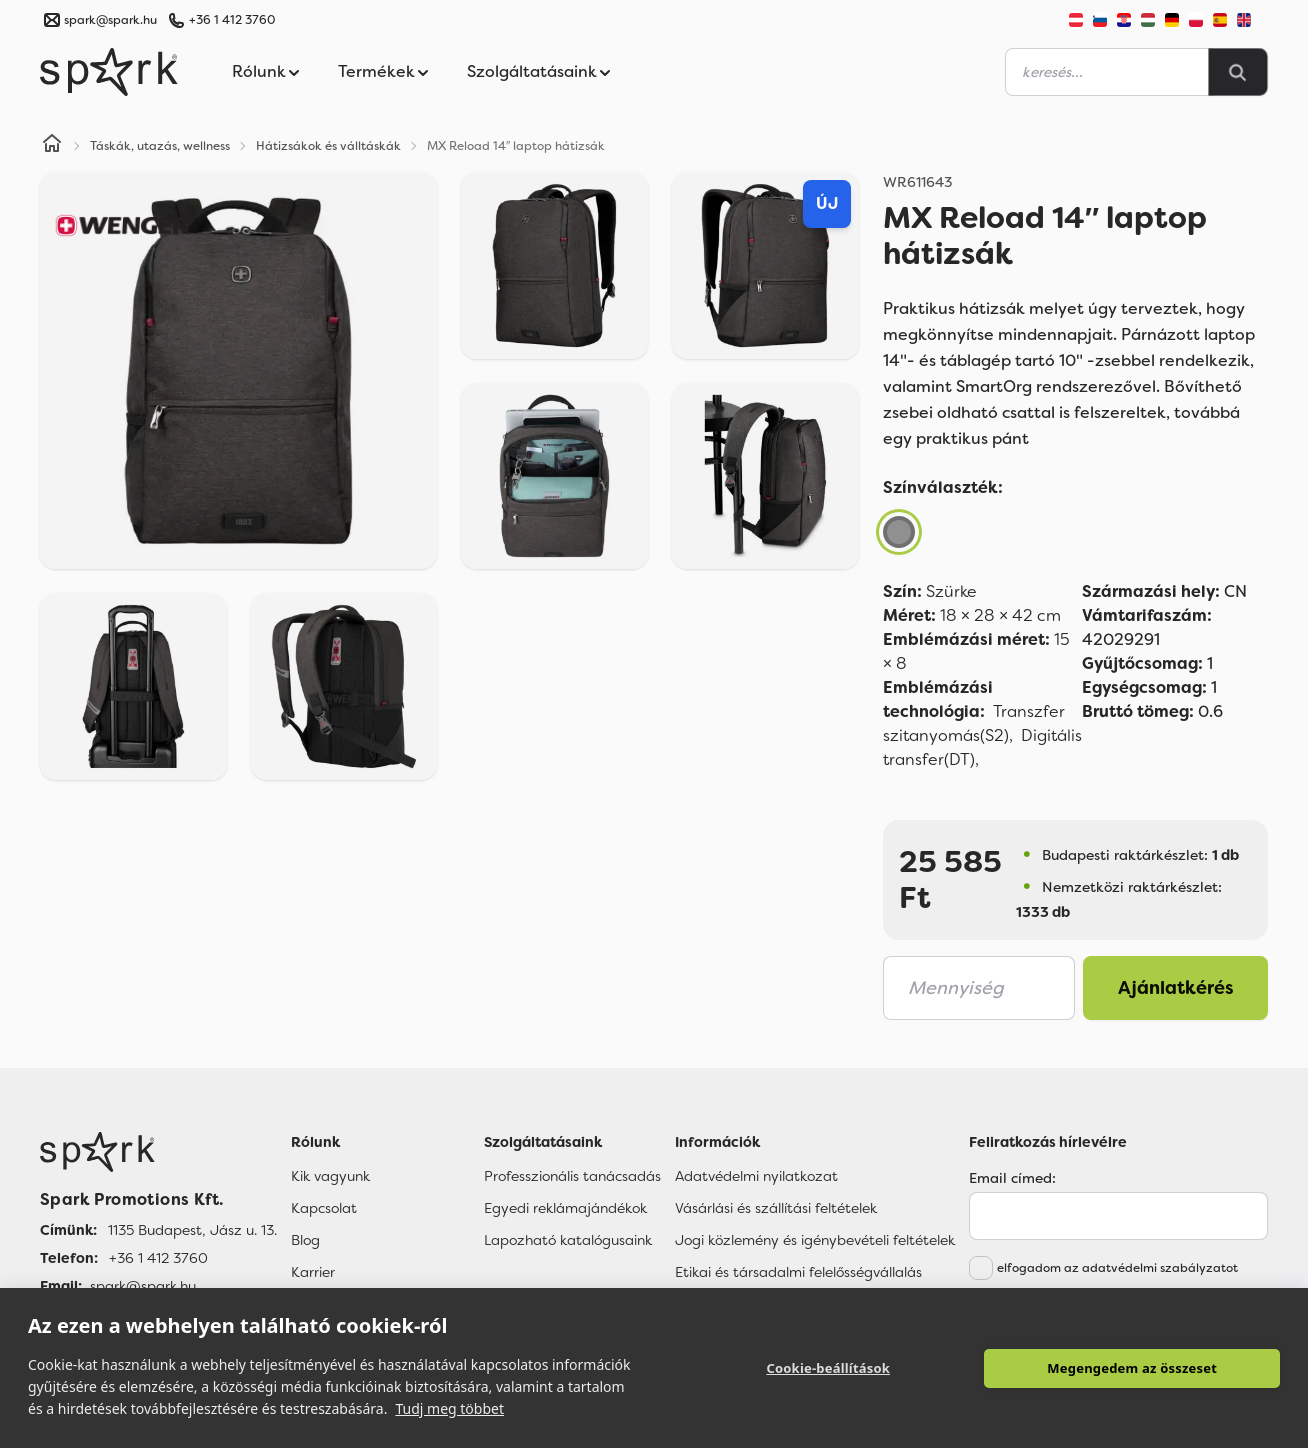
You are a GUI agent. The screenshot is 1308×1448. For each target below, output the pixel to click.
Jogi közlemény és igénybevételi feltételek (815, 1240)
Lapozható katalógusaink (568, 1240)
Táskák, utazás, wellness (160, 146)
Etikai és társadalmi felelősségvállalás (798, 1272)
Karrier (313, 1272)
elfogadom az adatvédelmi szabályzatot (1117, 1268)
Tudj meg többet (449, 1408)
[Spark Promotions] (109, 72)
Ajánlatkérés (1176, 988)
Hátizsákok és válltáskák (328, 146)
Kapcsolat (324, 1208)
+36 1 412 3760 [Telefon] (158, 1258)
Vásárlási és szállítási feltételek (776, 1208)
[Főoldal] (158, 1152)
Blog (305, 1240)
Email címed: (1012, 1178)
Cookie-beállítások (828, 1368)
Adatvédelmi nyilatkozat (756, 1176)
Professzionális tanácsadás (572, 1176)
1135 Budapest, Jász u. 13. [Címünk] (192, 1230)
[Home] (52, 146)
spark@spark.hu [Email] (143, 1286)
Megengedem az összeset (1132, 1368)
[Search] (1238, 72)
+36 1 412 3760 (232, 20)
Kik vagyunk (330, 1176)
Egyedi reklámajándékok (565, 1208)
